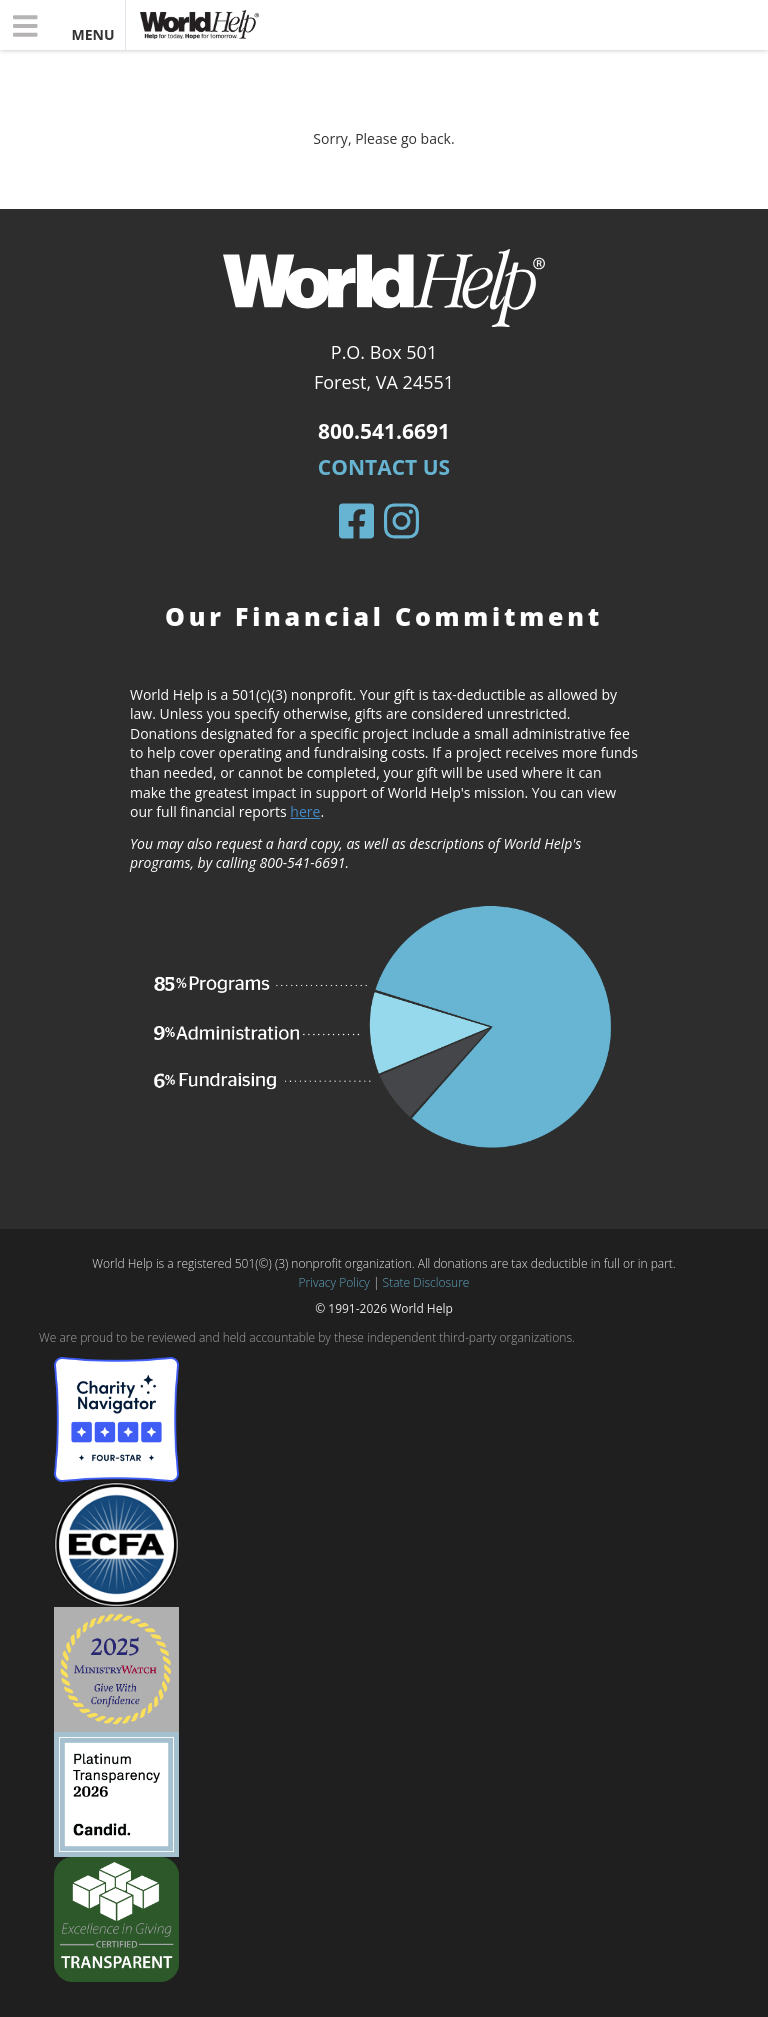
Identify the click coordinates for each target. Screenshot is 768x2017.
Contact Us (384, 467)
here (305, 811)
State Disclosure (426, 1282)
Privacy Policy (334, 1282)
